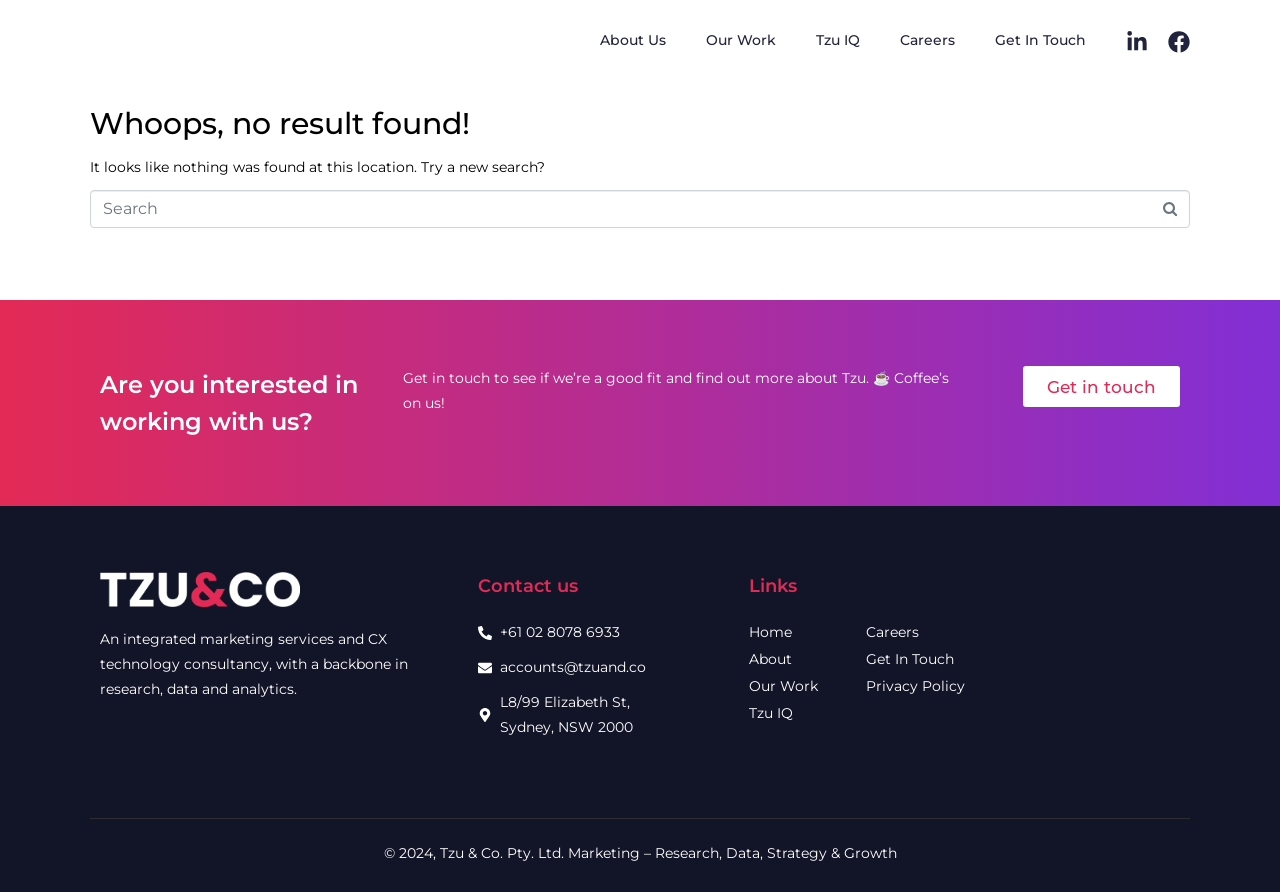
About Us (633, 40)
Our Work (741, 40)
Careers (927, 40)
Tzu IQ (838, 40)
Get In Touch (1040, 40)
